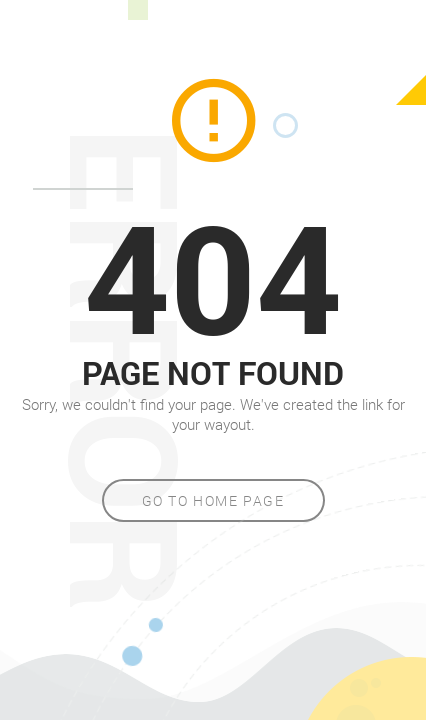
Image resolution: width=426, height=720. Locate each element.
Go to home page (213, 500)
